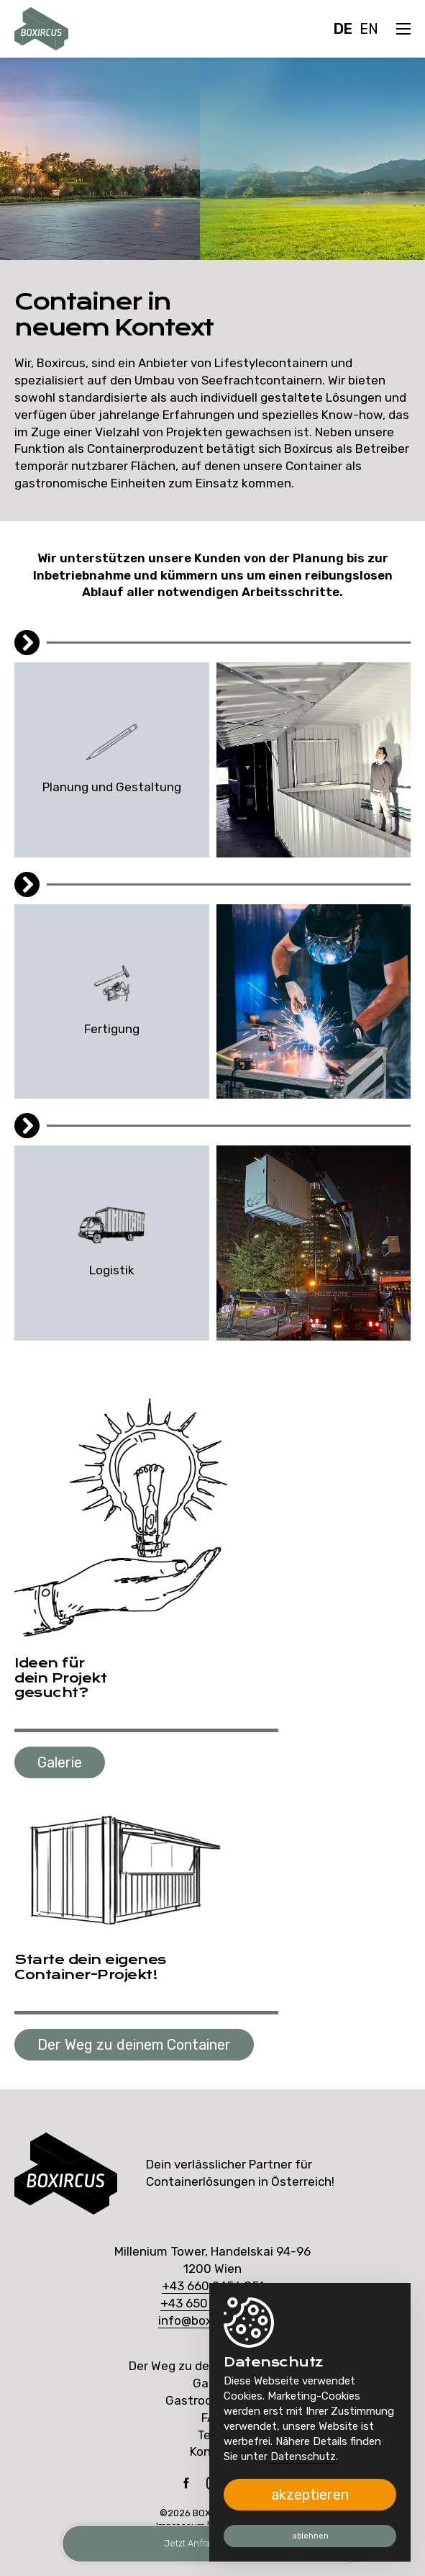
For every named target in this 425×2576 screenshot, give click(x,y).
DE (343, 28)
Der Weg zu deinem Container (134, 2044)
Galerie (59, 1762)
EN (369, 28)
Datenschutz (303, 2456)
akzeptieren (310, 2494)
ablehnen (310, 2536)
